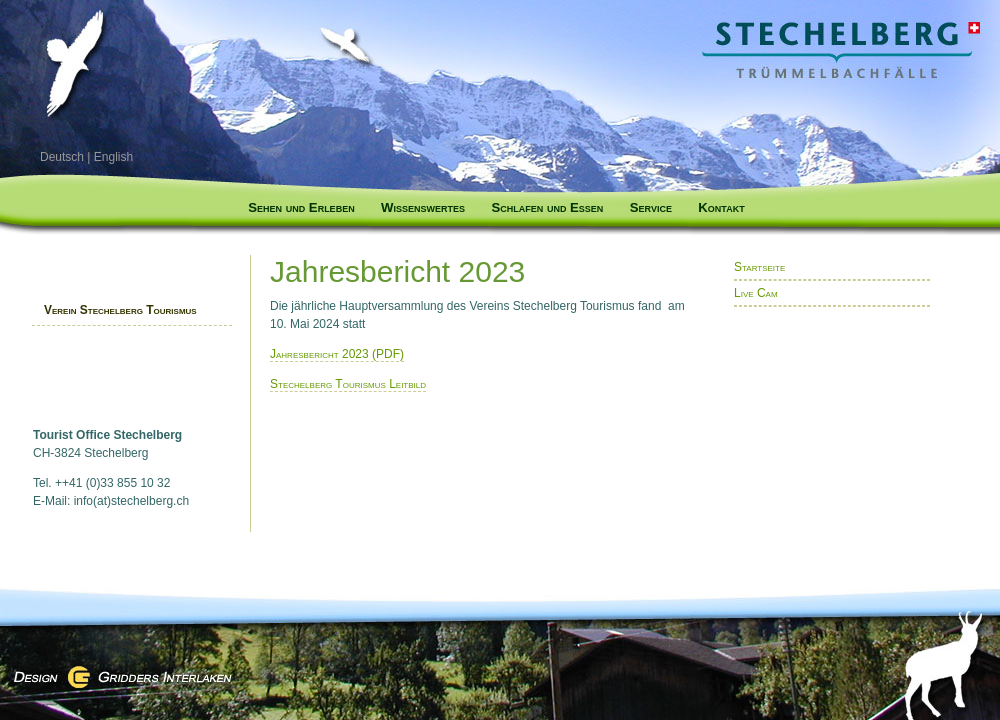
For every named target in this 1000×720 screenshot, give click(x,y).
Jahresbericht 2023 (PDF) (337, 354)
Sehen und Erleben (301, 207)
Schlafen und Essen (547, 207)
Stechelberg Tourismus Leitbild (348, 384)
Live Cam (756, 293)
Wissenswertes (423, 207)
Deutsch (62, 157)
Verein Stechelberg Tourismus (120, 310)
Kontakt (721, 207)
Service (651, 207)
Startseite (759, 267)
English (113, 157)
